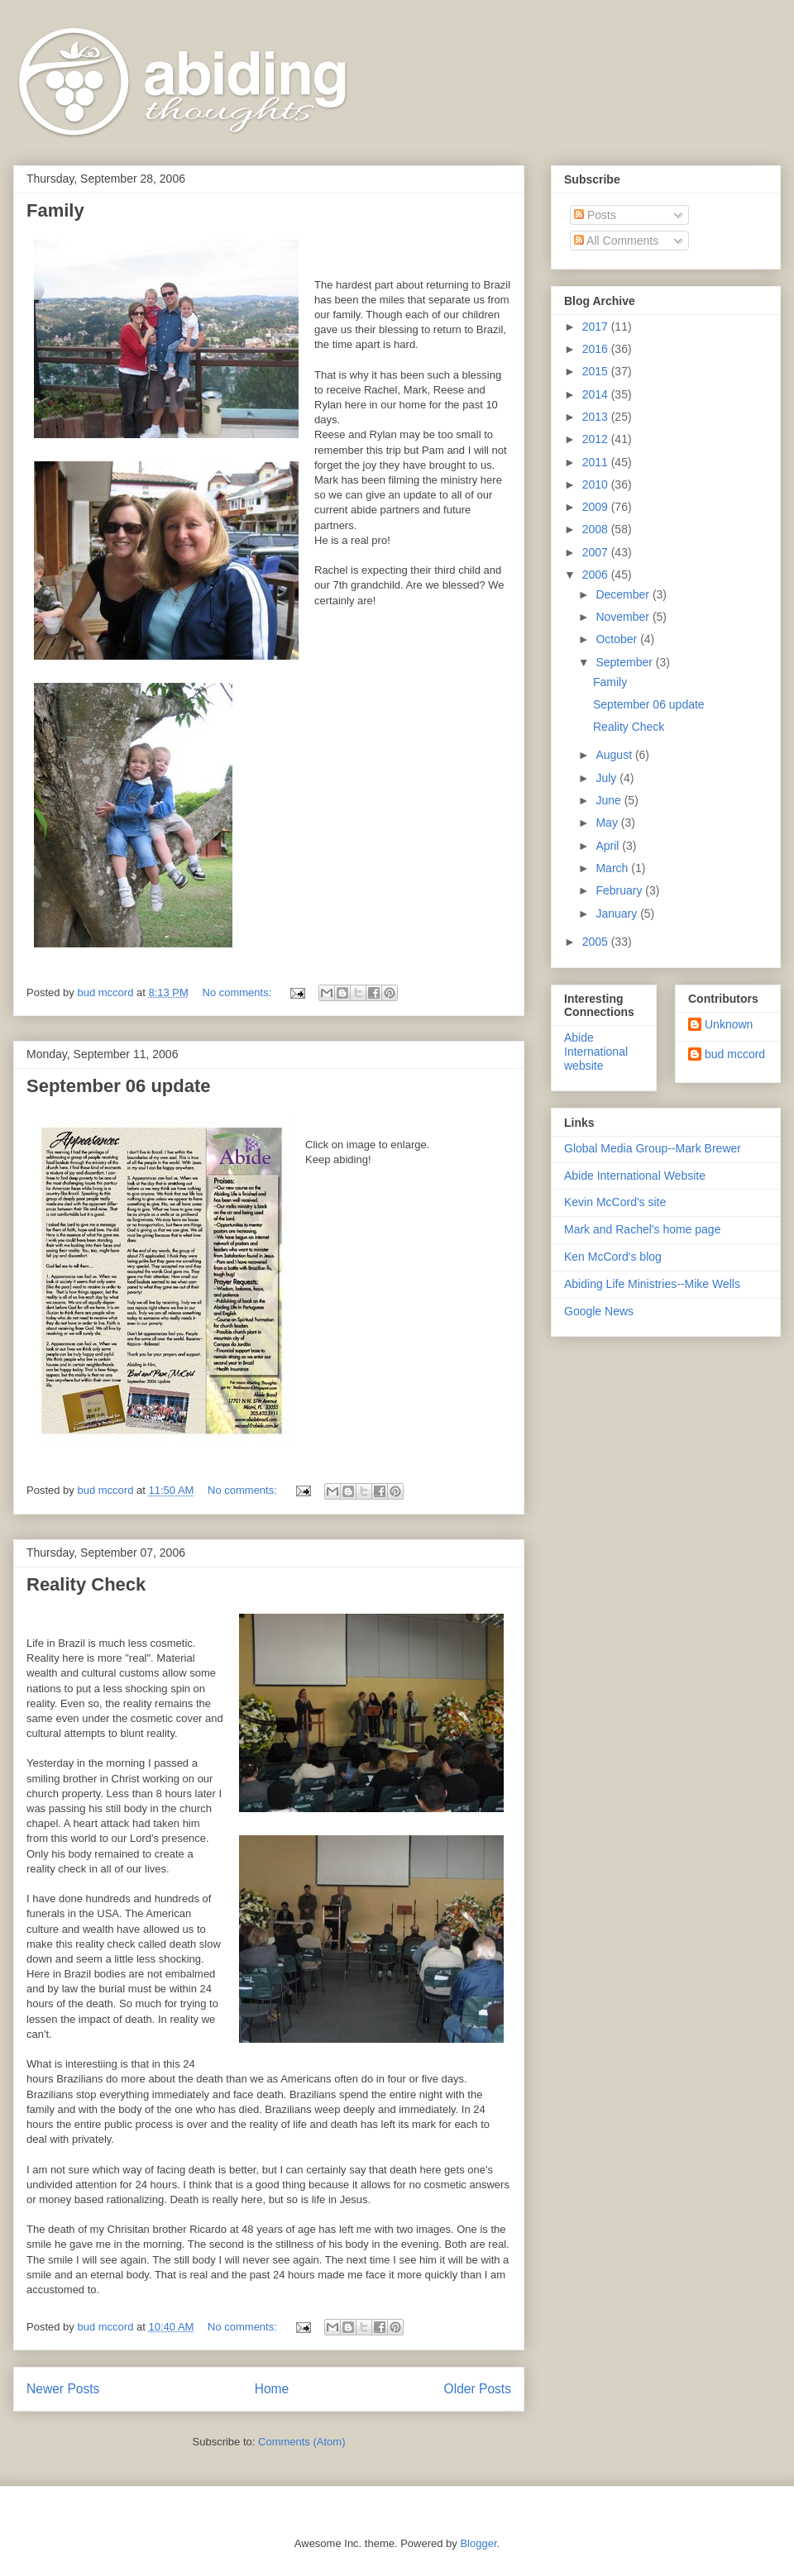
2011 (596, 462)
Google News (599, 1311)
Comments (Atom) (301, 2441)
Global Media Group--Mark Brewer (652, 1148)
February (620, 890)
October (618, 639)
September (625, 662)
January (618, 913)
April (609, 845)
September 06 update (118, 1086)
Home (272, 2389)
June (610, 800)
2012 (596, 439)
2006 (596, 574)
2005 (596, 941)
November (624, 616)
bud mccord (735, 1054)
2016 (596, 348)
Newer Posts (62, 2389)
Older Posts (477, 2389)
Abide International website (596, 1051)
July (607, 778)
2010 (596, 484)
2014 (596, 394)
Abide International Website (635, 1175)
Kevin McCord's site (615, 1202)
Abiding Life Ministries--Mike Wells (652, 1283)
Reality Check (86, 1584)
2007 (596, 552)
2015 (596, 371)
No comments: (239, 992)
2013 (596, 416)
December (624, 594)
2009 (596, 506)
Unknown (729, 1024)
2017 (596, 326)
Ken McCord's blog (613, 1256)
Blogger (478, 2543)
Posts (595, 215)
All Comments (616, 240)
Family (55, 210)
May (608, 822)
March (613, 868)
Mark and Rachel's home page (642, 1229)
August (615, 754)
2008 (596, 529)
